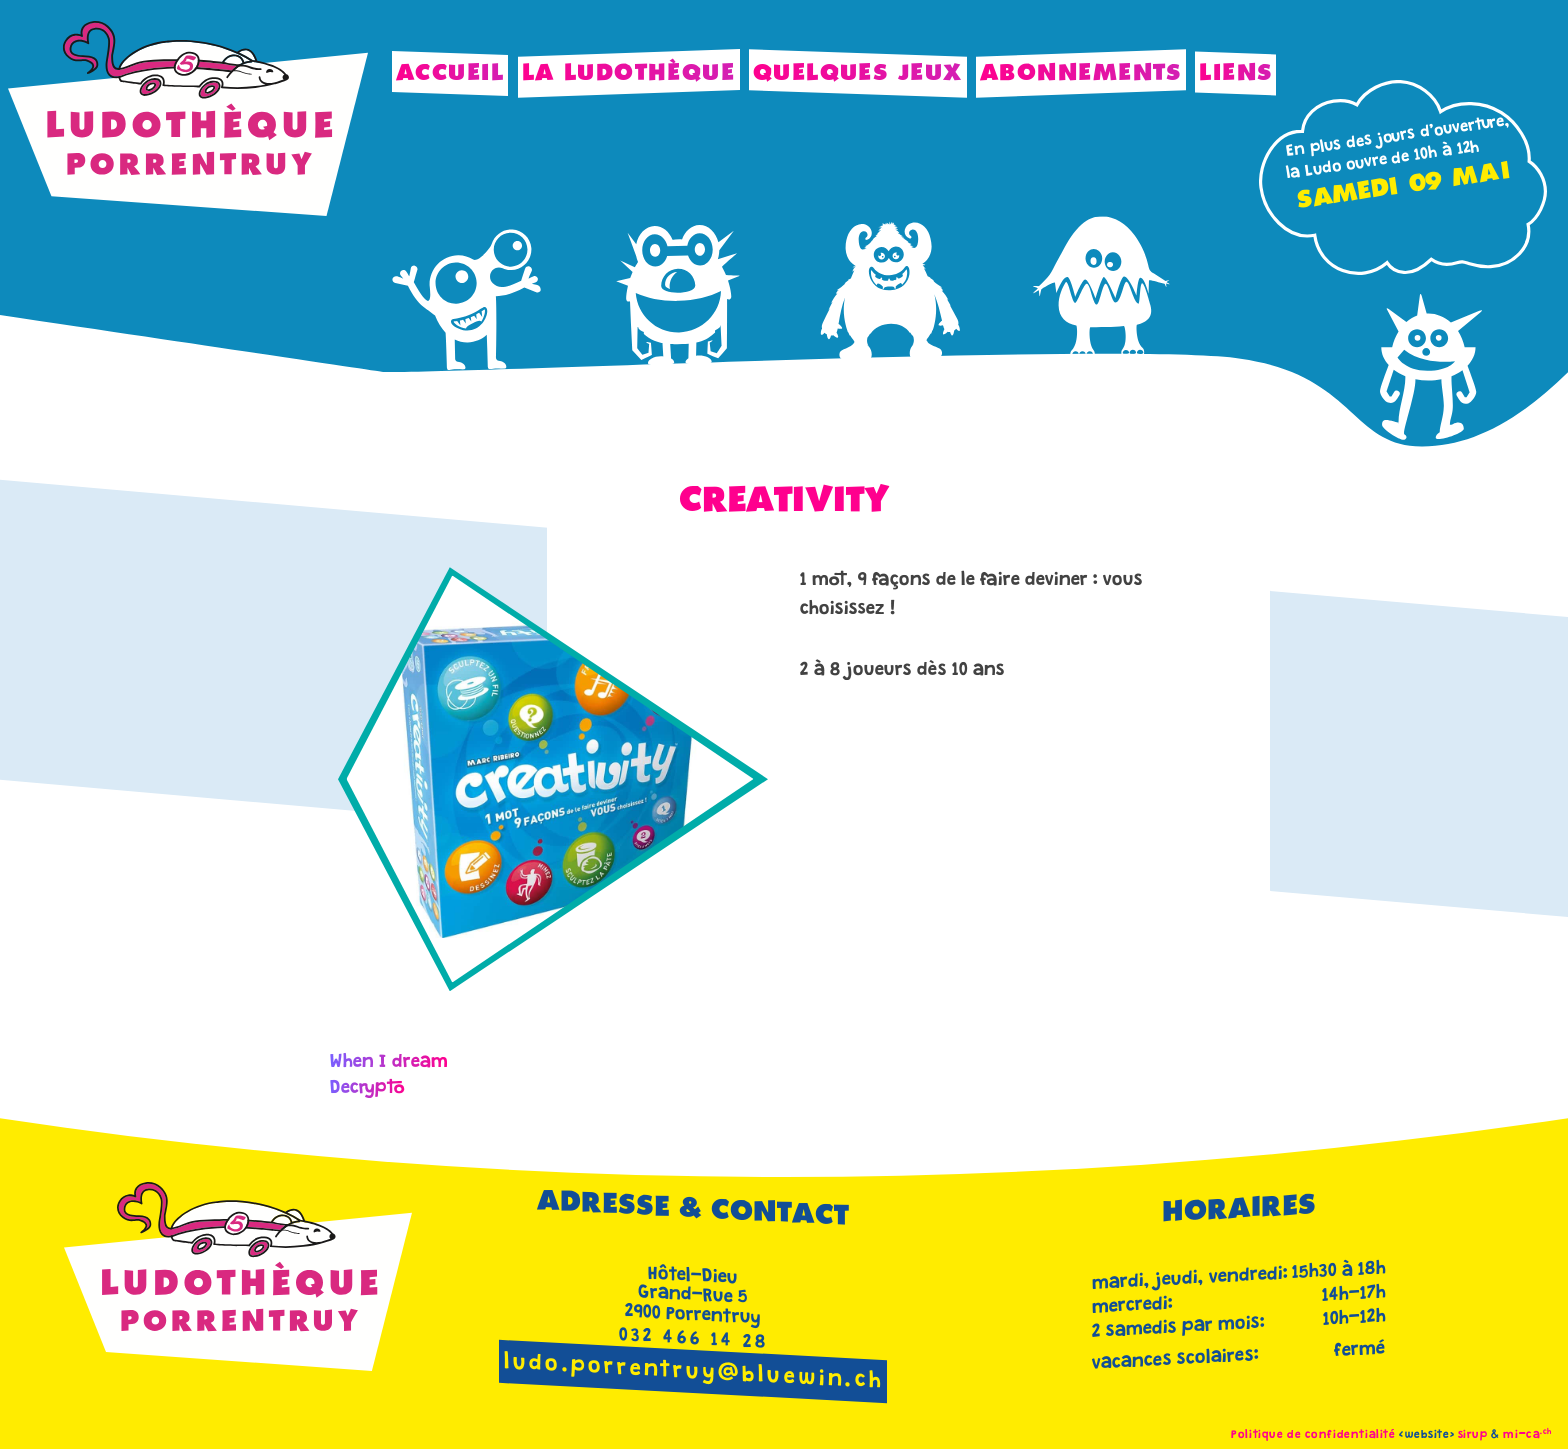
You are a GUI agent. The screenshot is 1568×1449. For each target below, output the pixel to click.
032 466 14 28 (694, 1340)
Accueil (450, 73)
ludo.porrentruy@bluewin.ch (694, 1373)
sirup (1473, 1435)
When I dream (389, 1063)
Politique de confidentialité (1313, 1435)
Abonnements (1081, 73)
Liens (1235, 73)
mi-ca (1527, 1435)
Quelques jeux (858, 73)
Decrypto (368, 1089)
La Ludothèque (629, 73)
